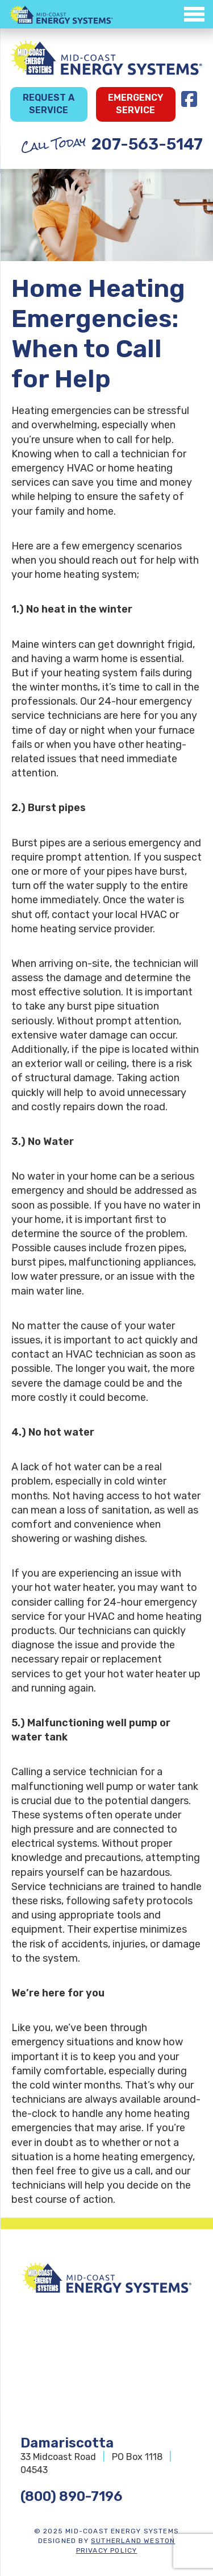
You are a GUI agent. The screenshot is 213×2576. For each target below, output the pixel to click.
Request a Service (48, 103)
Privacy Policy (106, 2550)
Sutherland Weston (133, 2541)
